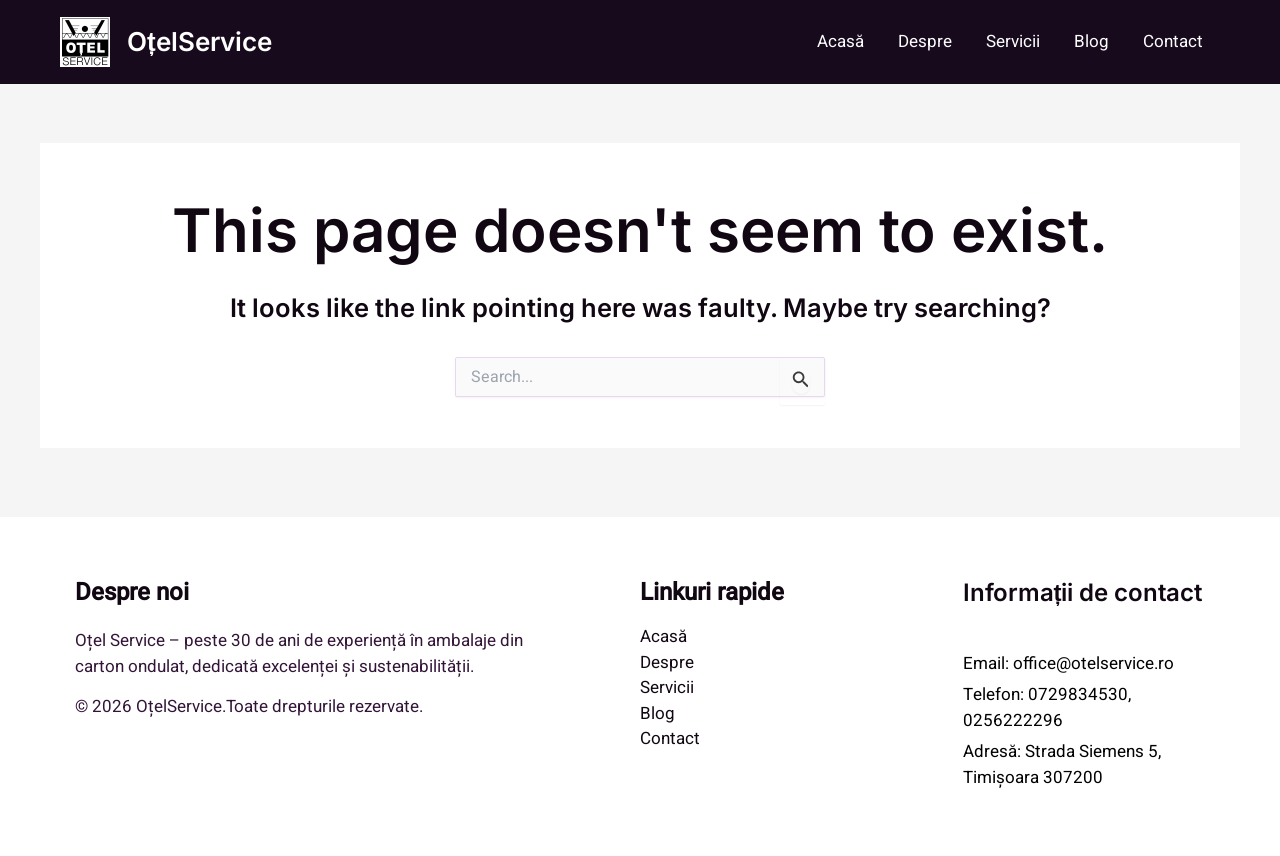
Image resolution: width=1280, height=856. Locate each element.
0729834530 (1078, 694)
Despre (925, 41)
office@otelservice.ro (1093, 663)
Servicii (1013, 41)
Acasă (840, 41)
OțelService (199, 41)
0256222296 (1013, 720)
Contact (1173, 41)
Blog (1091, 41)
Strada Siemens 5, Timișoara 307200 (1062, 764)
